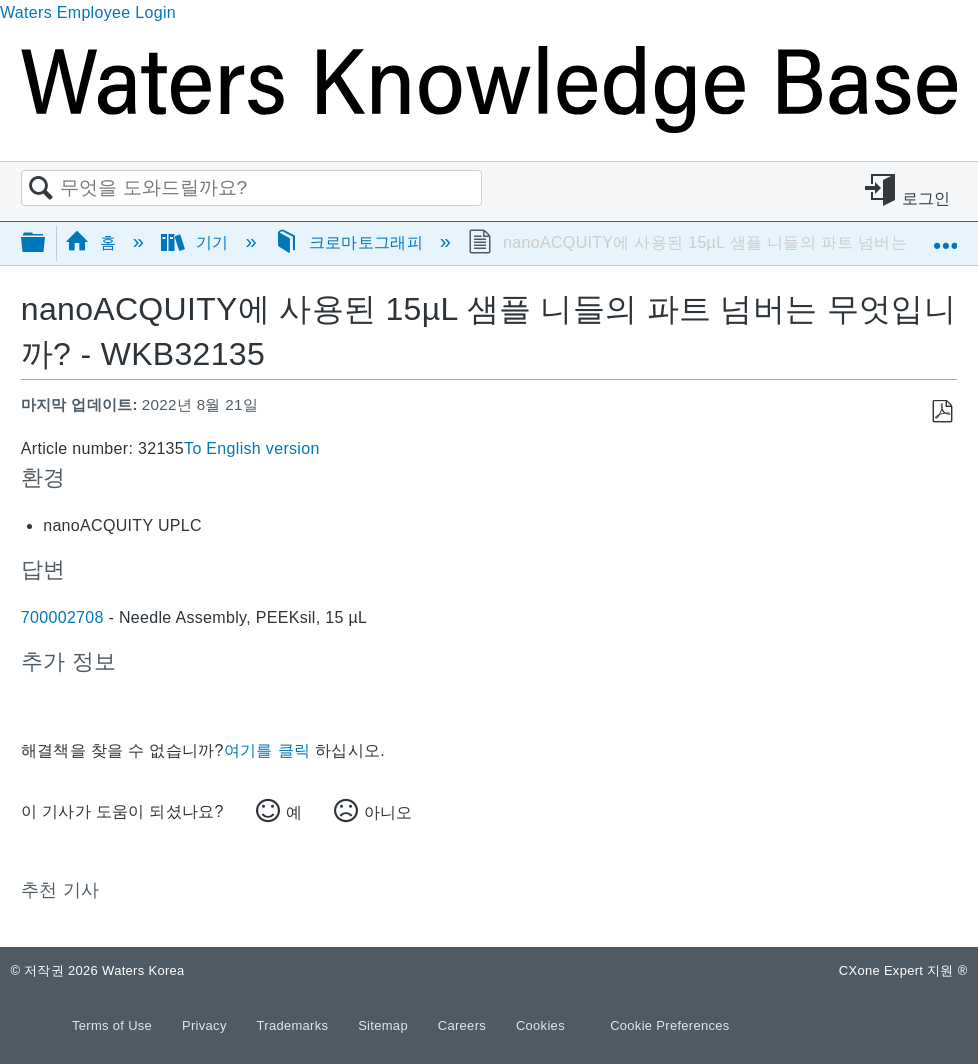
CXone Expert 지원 (903, 970)
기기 (197, 242)
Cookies (540, 1025)
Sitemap (385, 1025)
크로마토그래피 (351, 242)
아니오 (388, 812)
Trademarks (295, 1025)
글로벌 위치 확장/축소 (945, 236)
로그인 (926, 198)
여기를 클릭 (267, 750)
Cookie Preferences (670, 1025)
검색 (41, 189)
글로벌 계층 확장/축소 (46, 243)
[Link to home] (489, 127)
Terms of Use (114, 1025)
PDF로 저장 (941, 412)
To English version (252, 448)
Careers (464, 1025)
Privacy (206, 1025)
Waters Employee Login (88, 12)
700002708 (62, 617)
